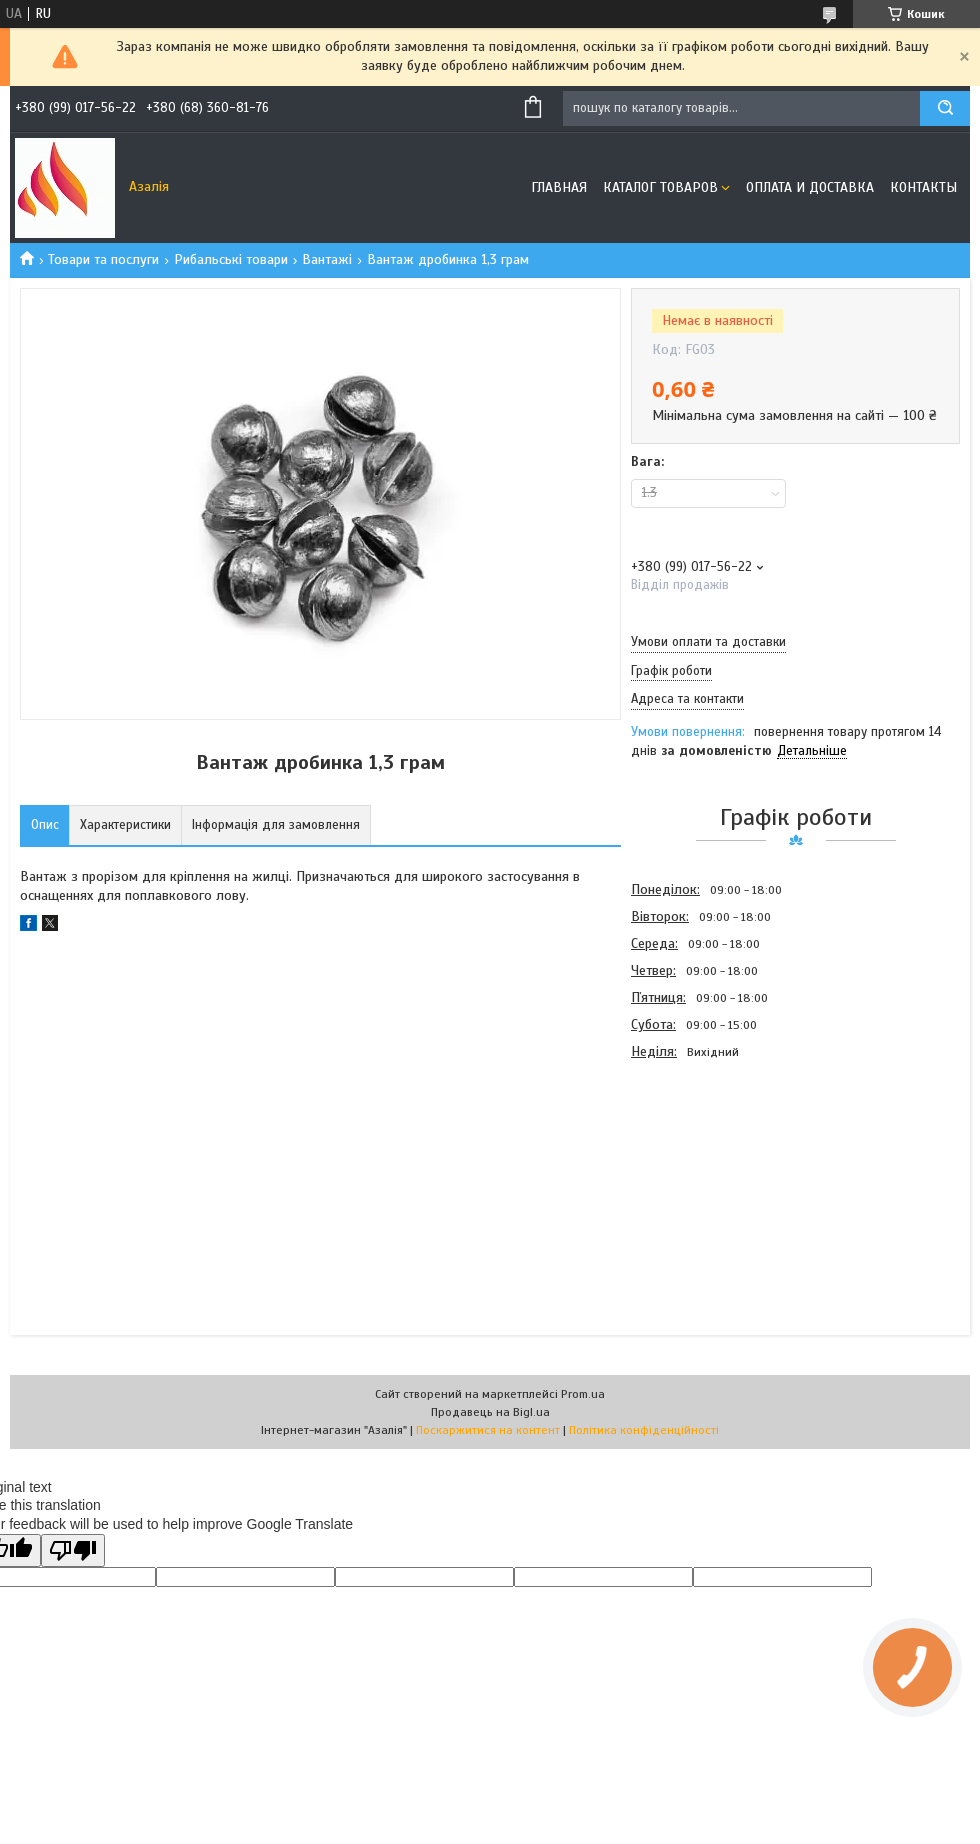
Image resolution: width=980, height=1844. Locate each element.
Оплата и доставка (810, 187)
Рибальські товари (231, 259)
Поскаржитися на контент (488, 1430)
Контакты (923, 187)
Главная (559, 187)
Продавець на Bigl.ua (490, 1412)
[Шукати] (945, 108)
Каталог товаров (660, 187)
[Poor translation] (73, 1550)
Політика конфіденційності (644, 1430)
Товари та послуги (103, 259)
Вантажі (327, 259)
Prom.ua (583, 1394)
